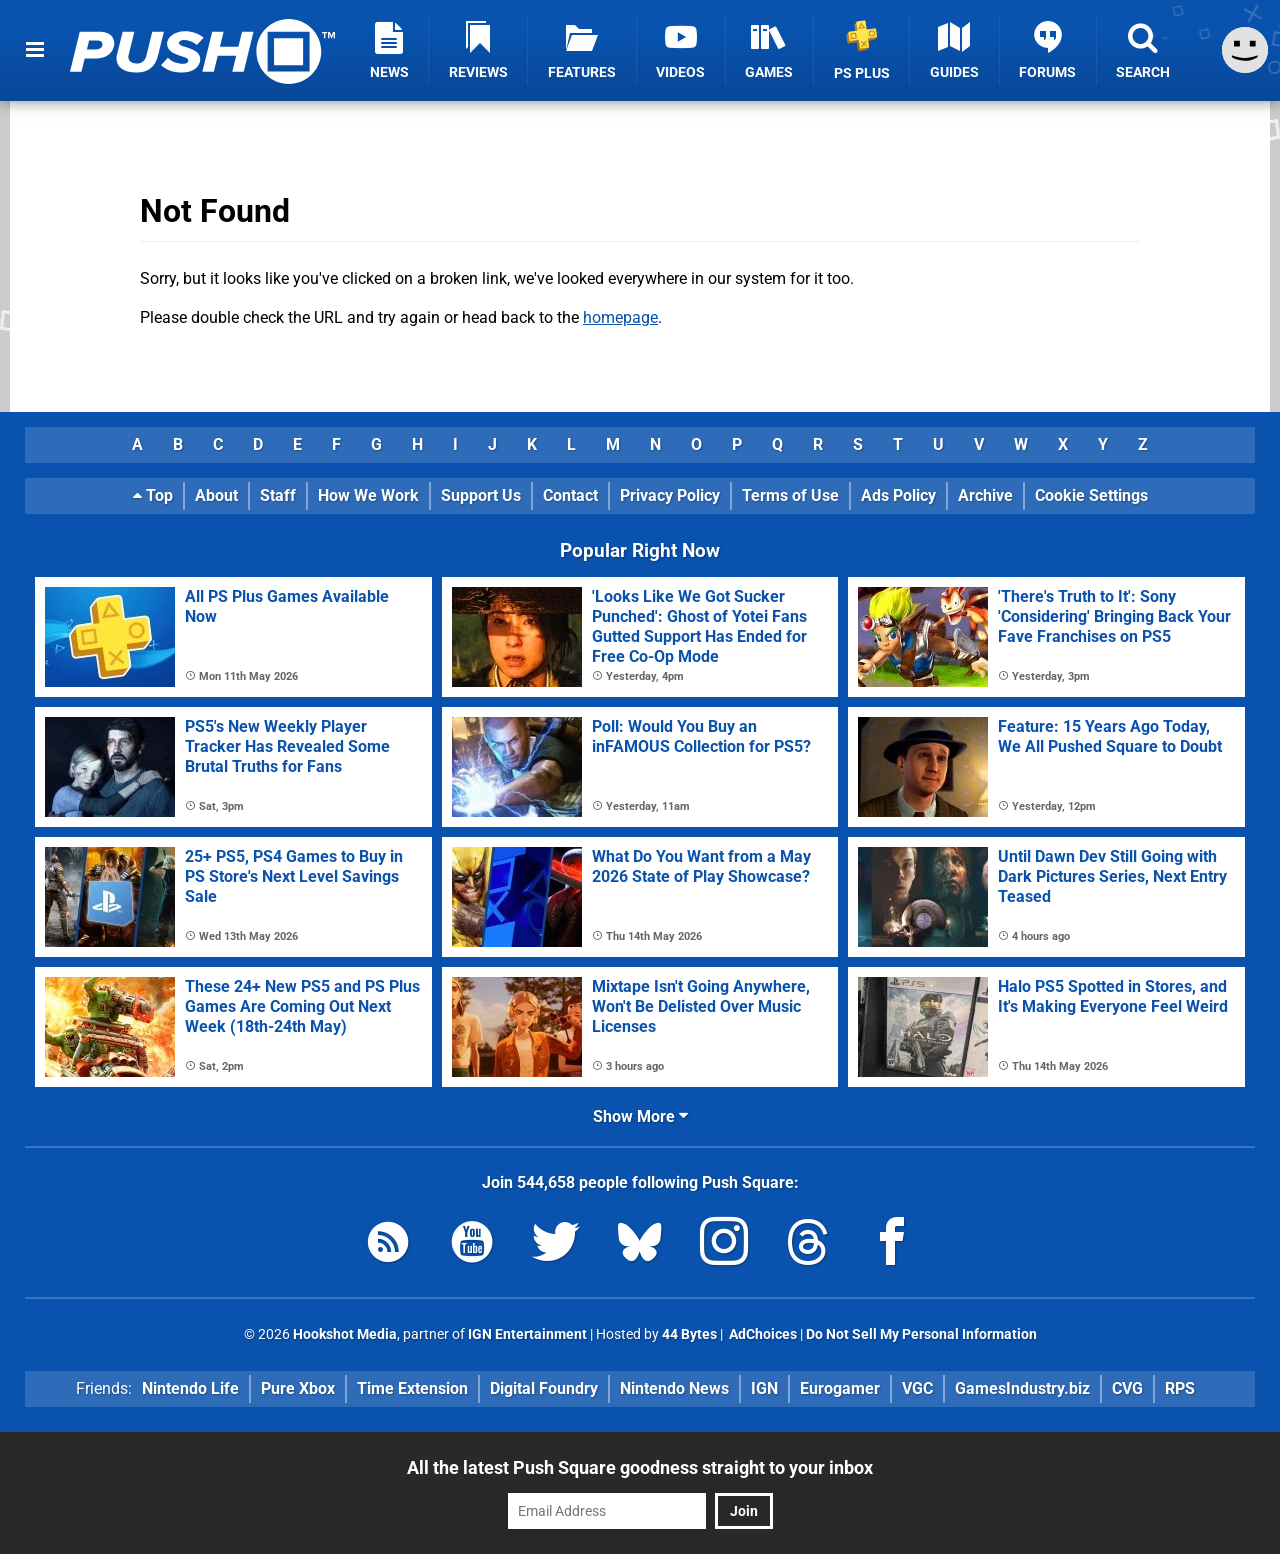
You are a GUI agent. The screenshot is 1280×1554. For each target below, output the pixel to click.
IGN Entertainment (527, 1334)
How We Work (368, 495)
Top (153, 495)
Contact (570, 495)
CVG (1127, 1388)
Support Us (481, 495)
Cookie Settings (1091, 495)
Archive (985, 495)
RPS (1180, 1388)
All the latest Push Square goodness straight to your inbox (640, 1467)
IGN (764, 1388)
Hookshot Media (345, 1334)
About (216, 495)
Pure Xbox (298, 1388)
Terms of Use (790, 495)
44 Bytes (689, 1334)
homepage (620, 317)
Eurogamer (840, 1388)
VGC (917, 1388)
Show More (640, 1116)
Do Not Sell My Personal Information (921, 1334)
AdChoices (761, 1334)
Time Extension (412, 1388)
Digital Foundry (544, 1388)
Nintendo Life (190, 1388)
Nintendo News (674, 1388)
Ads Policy (898, 495)
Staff (278, 495)
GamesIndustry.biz (1022, 1388)
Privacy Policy (670, 495)
